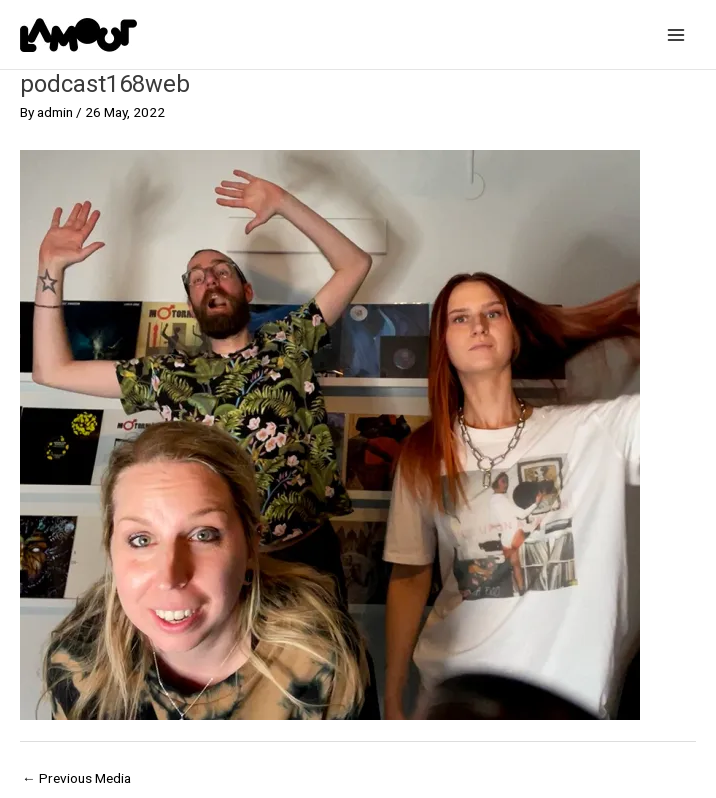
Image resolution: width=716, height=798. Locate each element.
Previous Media (76, 778)
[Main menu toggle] (676, 34)
